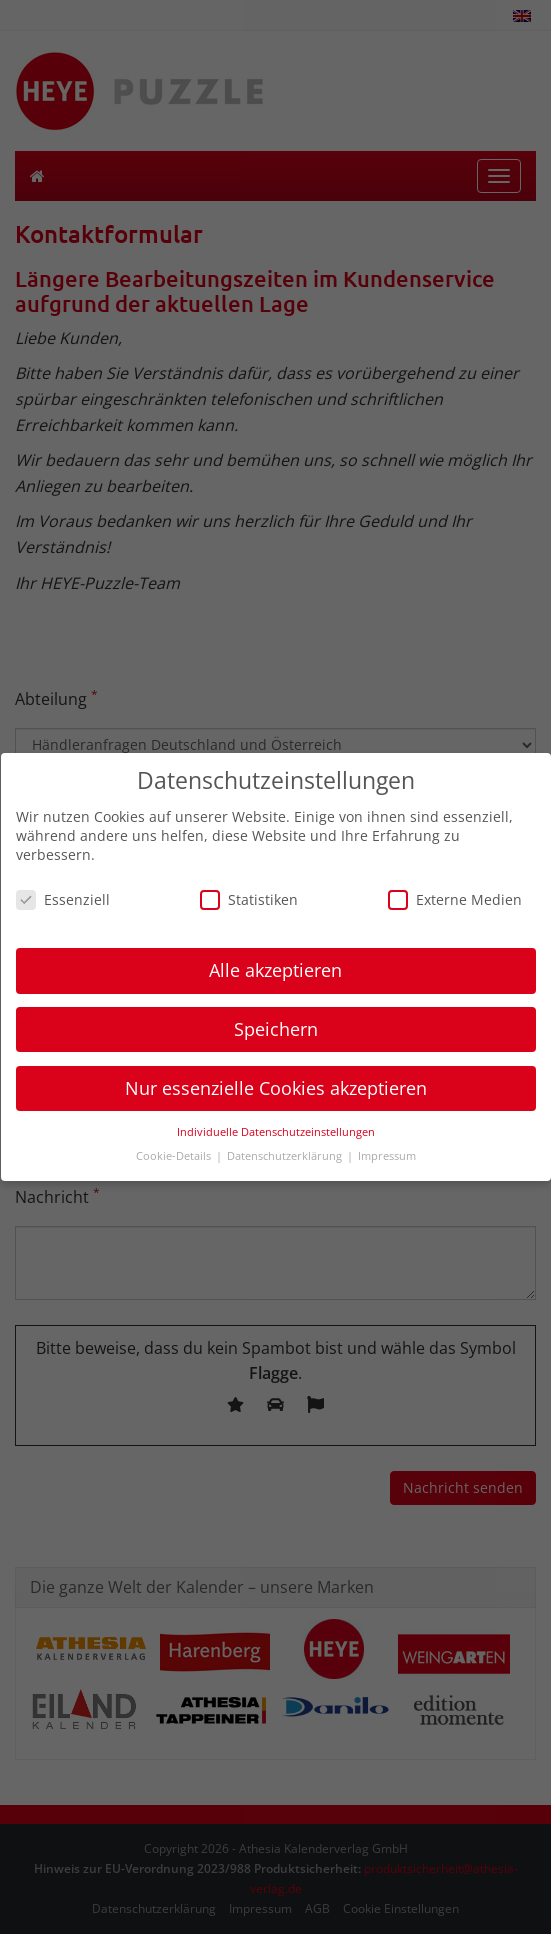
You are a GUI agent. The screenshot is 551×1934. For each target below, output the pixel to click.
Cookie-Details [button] (175, 1156)
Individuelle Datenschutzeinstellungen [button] (276, 1132)
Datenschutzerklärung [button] (286, 1156)
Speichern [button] (276, 1029)
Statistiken (249, 899)
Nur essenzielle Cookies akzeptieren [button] (276, 1088)
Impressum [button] (387, 1156)
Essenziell (63, 899)
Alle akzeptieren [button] (275, 970)
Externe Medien (455, 899)
